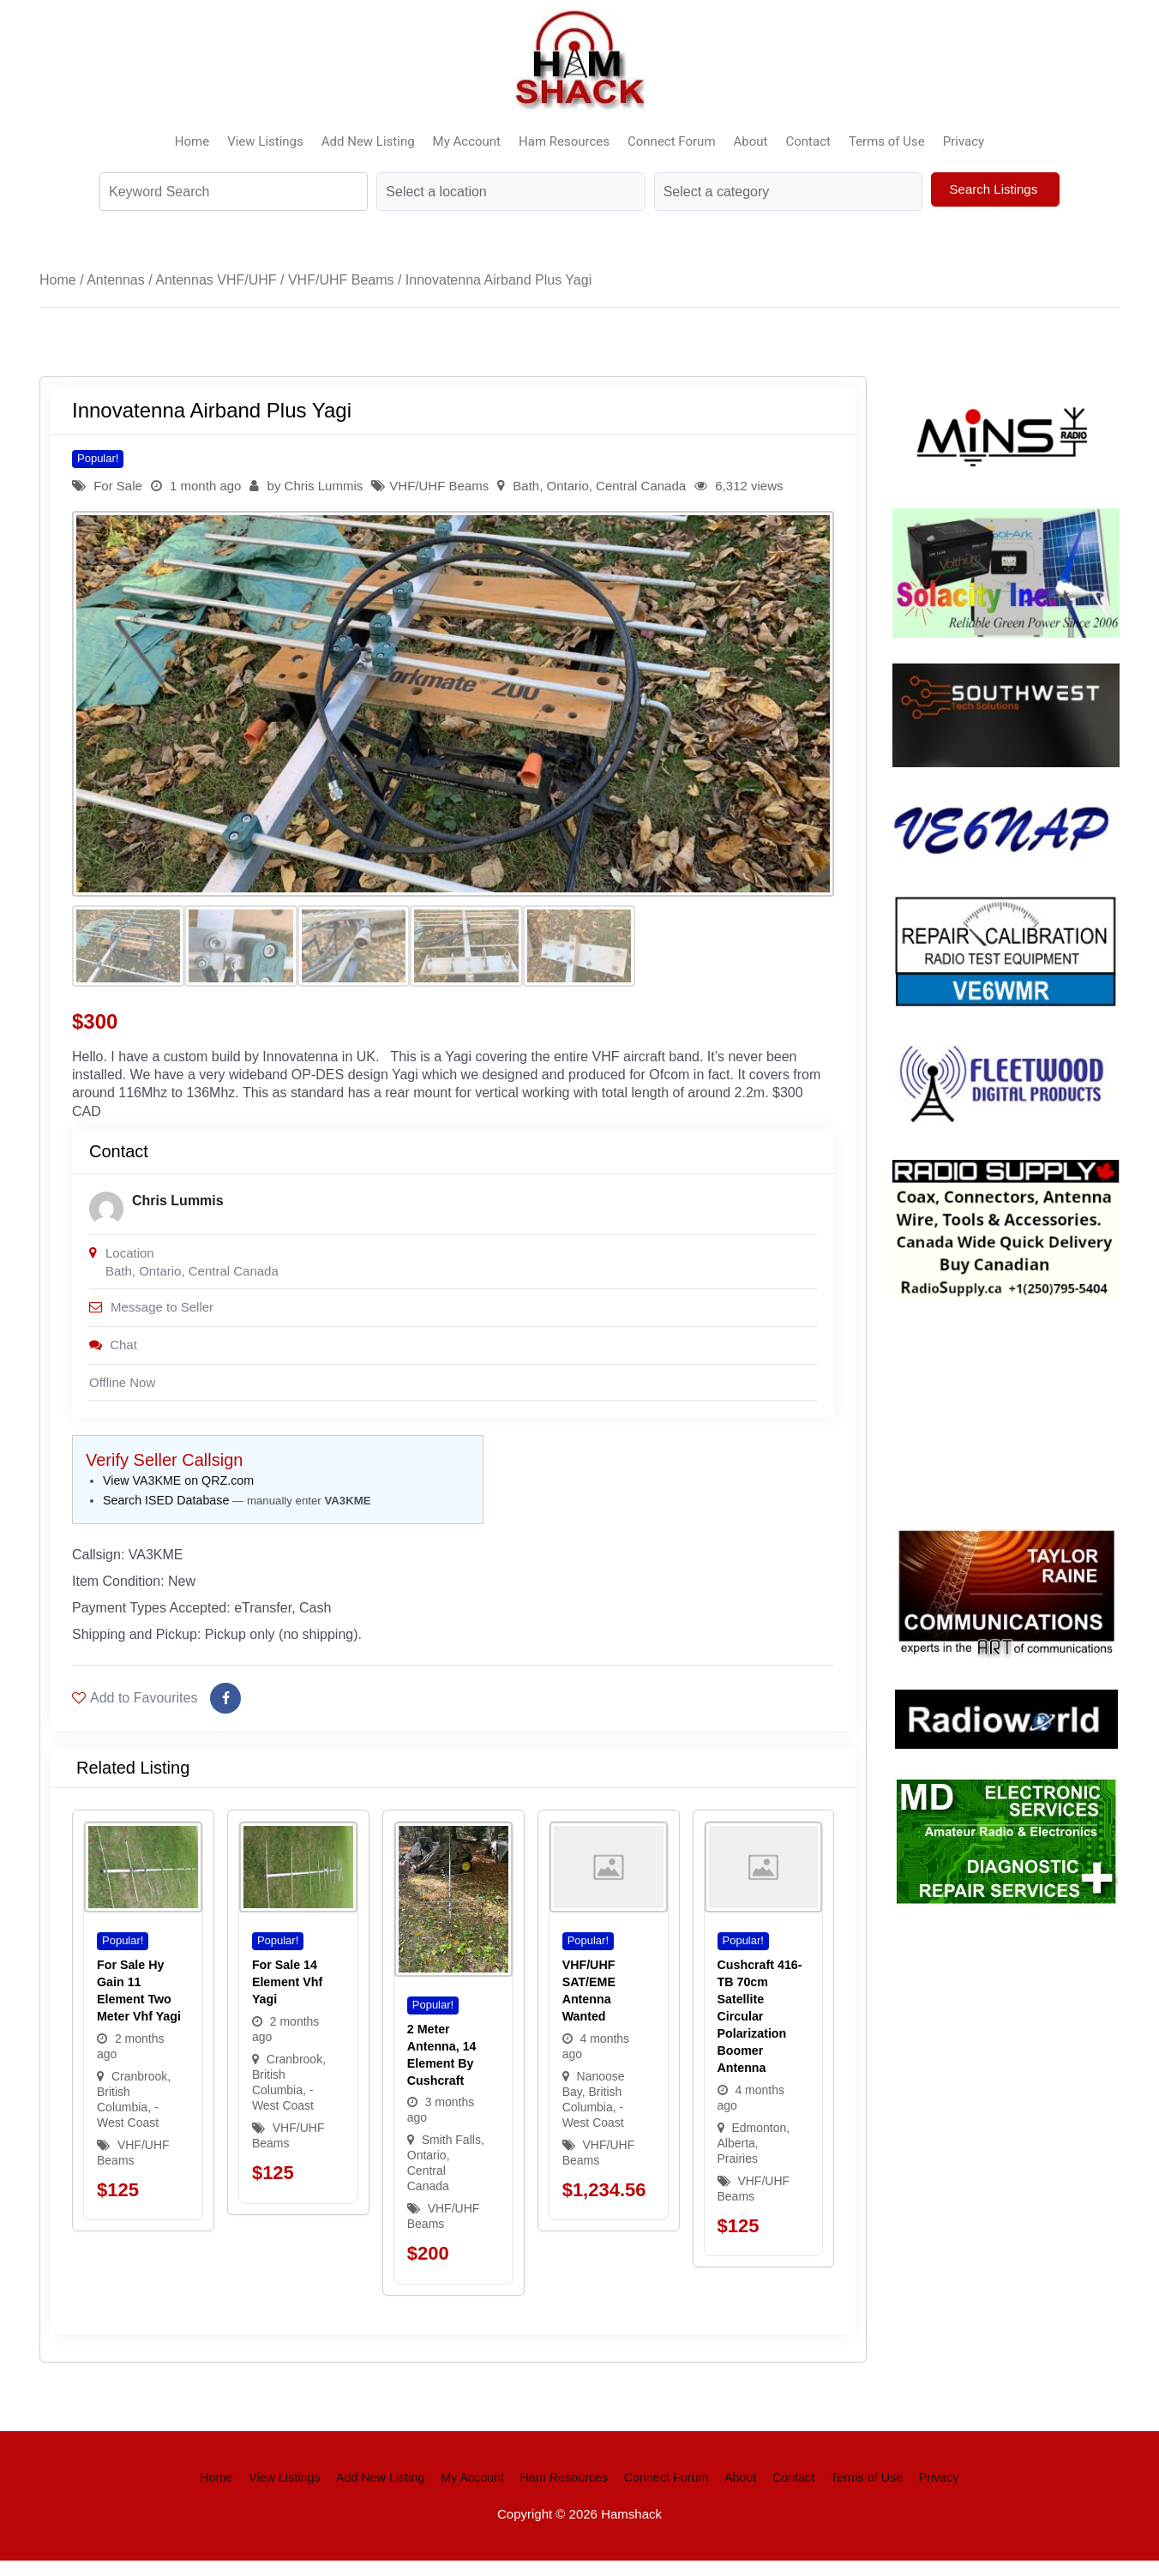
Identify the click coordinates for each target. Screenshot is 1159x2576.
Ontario (568, 485)
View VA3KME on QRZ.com (178, 1491)
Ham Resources (564, 141)
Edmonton (758, 2143)
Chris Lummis (324, 485)
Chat (113, 1353)
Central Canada (641, 485)
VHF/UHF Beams (341, 280)
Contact (808, 141)
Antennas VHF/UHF (215, 280)
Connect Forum (672, 141)
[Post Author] (106, 1215)
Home (192, 141)
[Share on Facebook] (225, 1714)
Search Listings (996, 189)
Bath (526, 485)
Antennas (116, 280)
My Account (467, 141)
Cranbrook (139, 2092)
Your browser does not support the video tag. (1021, 1408)
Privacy (963, 141)
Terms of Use (887, 141)
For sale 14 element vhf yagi (287, 1997)
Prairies (738, 2174)
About (751, 141)
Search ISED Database (166, 1510)
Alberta (736, 2158)
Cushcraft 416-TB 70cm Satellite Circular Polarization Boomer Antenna (760, 2031)
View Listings (265, 141)
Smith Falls (451, 2156)
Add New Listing (368, 141)
